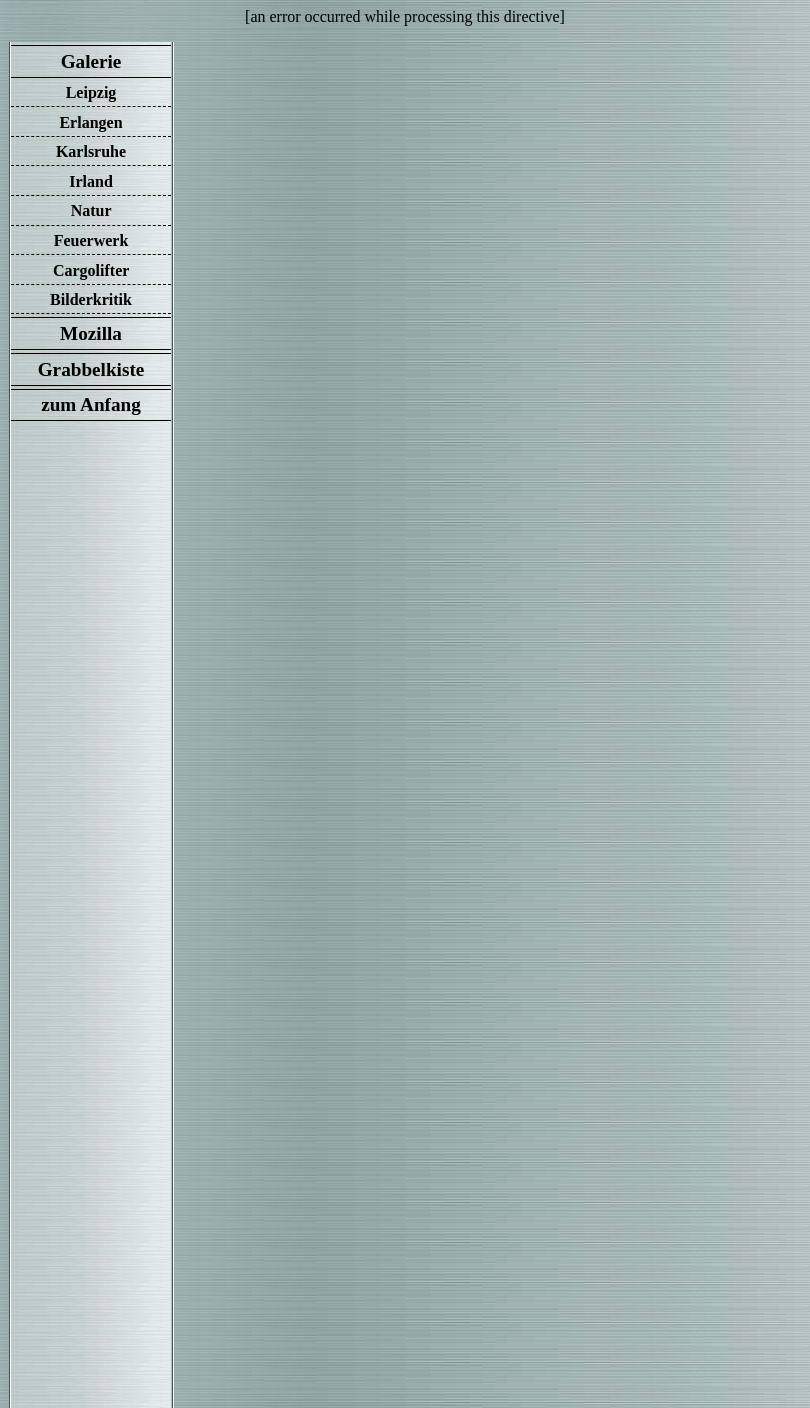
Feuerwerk (91, 240)
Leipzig (91, 92)
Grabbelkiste (91, 369)
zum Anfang (90, 404)
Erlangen (90, 122)
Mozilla (90, 333)
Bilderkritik (91, 299)
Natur (91, 210)
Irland (91, 181)
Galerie (91, 61)
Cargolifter (91, 270)
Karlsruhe (91, 151)
